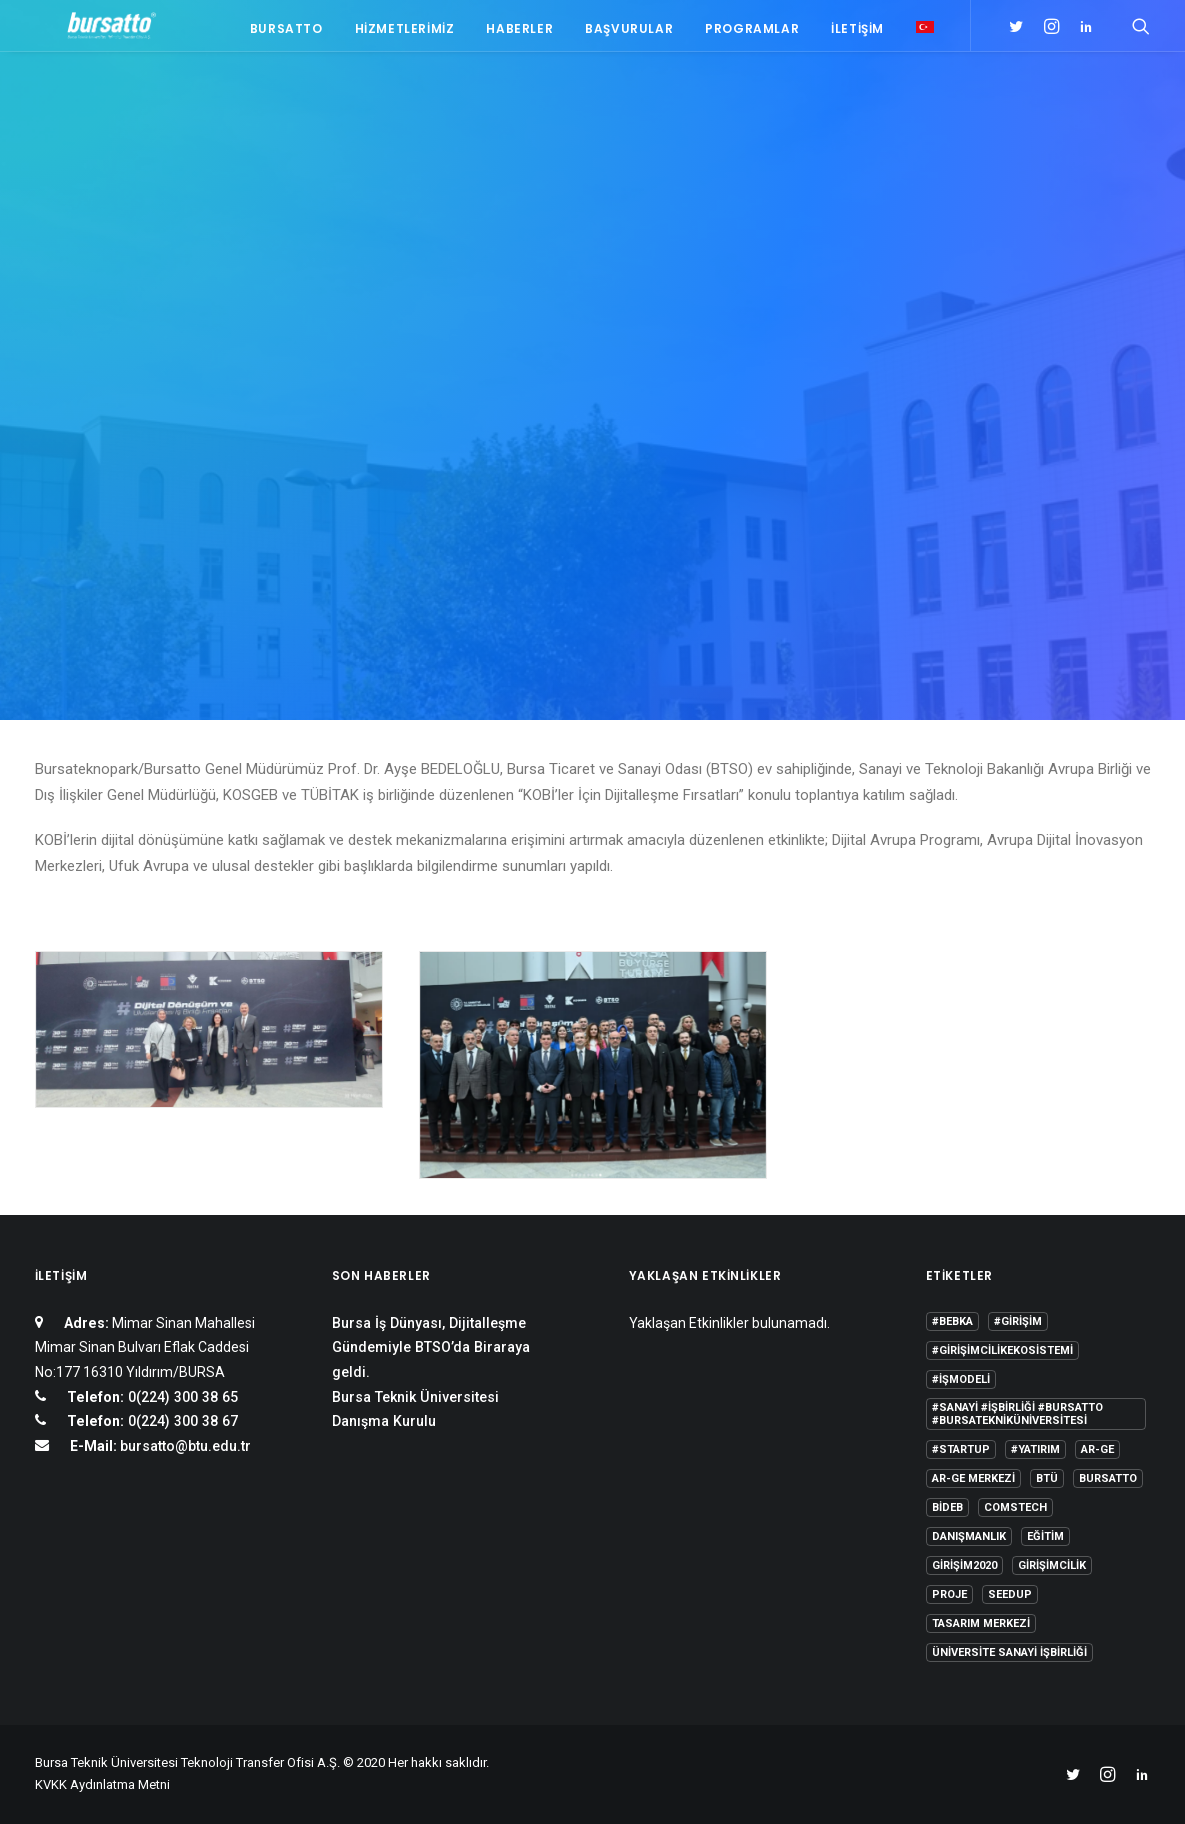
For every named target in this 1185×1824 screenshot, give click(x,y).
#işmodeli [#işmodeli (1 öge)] (961, 1379)
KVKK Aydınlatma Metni (102, 1784)
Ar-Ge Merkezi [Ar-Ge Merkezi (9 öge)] (973, 1478)
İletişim (857, 32)
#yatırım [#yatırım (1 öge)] (1035, 1449)
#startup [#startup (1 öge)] (961, 1449)
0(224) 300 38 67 (181, 1421)
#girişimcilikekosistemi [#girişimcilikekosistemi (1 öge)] (1002, 1350)
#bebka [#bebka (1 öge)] (952, 1321)
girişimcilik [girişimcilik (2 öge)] (1052, 1565)
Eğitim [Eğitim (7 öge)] (1045, 1536)
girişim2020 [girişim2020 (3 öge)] (964, 1565)
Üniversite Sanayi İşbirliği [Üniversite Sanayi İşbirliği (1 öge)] (1009, 1652)
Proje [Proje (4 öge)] (949, 1594)
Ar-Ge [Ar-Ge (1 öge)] (1097, 1449)
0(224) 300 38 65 (181, 1397)
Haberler (519, 32)
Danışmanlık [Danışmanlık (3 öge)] (969, 1536)
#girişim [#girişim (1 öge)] (1018, 1321)
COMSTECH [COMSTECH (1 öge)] (1015, 1507)
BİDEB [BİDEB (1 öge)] (947, 1507)
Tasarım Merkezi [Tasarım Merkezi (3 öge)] (981, 1623)
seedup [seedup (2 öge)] (1010, 1594)
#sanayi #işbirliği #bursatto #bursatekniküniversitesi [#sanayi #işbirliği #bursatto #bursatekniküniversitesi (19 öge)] (1017, 1414)
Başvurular (629, 32)
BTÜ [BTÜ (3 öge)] (1047, 1478)
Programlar (752, 32)
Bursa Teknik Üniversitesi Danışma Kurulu (415, 1409)
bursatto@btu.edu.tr (185, 1446)
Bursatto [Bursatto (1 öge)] (1108, 1478)
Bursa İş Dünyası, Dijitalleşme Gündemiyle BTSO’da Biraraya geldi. (431, 1347)
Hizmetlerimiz (405, 32)
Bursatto (286, 32)
